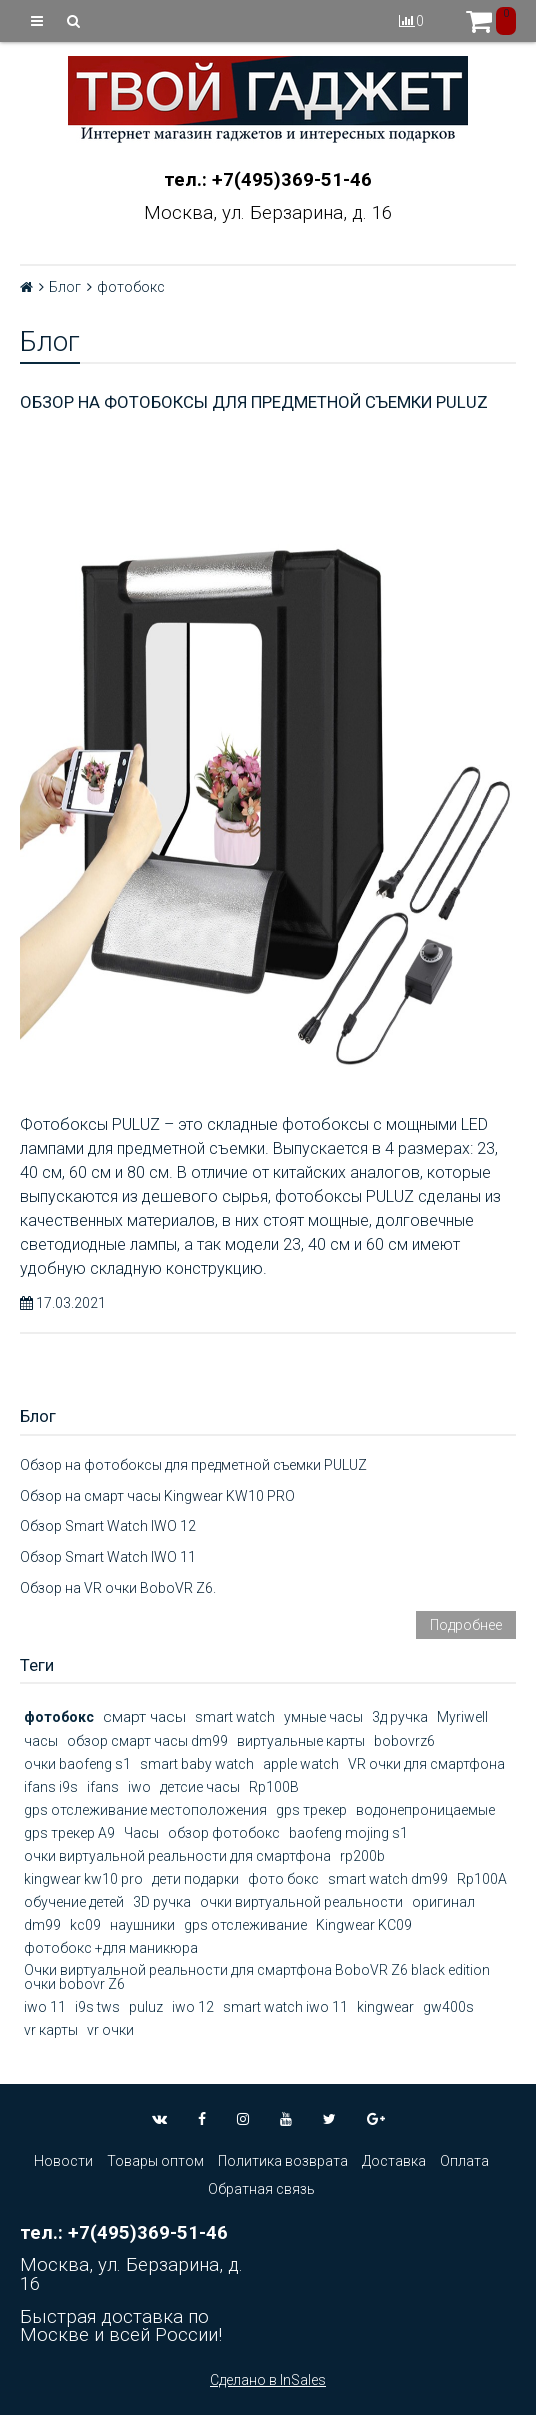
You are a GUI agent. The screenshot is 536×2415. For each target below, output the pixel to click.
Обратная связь (261, 2189)
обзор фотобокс (224, 1833)
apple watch (301, 1764)
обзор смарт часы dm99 (147, 1741)
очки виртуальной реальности (301, 1902)
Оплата (464, 2161)
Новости (63, 2161)
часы (41, 1741)
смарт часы (144, 1717)
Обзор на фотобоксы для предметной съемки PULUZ (254, 402)
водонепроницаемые (425, 1810)
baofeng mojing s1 (348, 1833)
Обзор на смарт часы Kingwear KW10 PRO (157, 1496)
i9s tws (97, 2007)
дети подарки (195, 1879)
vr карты (51, 2030)
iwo (139, 1787)
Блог (65, 287)
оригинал (443, 1902)
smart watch (235, 1717)
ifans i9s (51, 1787)
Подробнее (466, 1625)
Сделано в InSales (268, 2380)
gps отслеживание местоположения (145, 1810)
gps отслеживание (245, 1925)
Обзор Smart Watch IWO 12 (108, 1526)
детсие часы (200, 1787)
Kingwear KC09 (364, 1925)
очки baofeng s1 (77, 1764)
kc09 (85, 1925)
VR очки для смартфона (426, 1764)
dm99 (42, 1925)
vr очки (110, 2030)
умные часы (323, 1717)
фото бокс (283, 1879)
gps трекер (311, 1810)
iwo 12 (193, 2007)
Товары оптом (155, 2161)
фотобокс (59, 1717)
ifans (103, 1787)
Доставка (394, 2161)
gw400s (448, 2007)
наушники (142, 1925)
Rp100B (274, 1787)
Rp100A (482, 1879)
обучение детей (74, 1902)
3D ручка (162, 1902)
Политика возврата (283, 2161)
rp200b (362, 1856)
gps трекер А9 (69, 1833)
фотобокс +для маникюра (111, 1948)
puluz (146, 2007)
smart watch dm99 (388, 1879)
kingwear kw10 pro (83, 1879)
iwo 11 (45, 2007)
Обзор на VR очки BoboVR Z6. (118, 1588)
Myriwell (462, 1717)
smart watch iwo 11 (285, 2007)
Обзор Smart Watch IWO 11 (108, 1557)
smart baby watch (197, 1764)
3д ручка (400, 1717)
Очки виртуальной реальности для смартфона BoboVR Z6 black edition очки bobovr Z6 (257, 1977)
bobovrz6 (404, 1741)
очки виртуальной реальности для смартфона (177, 1856)
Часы (141, 1833)
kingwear (385, 2007)
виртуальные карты (301, 1741)
